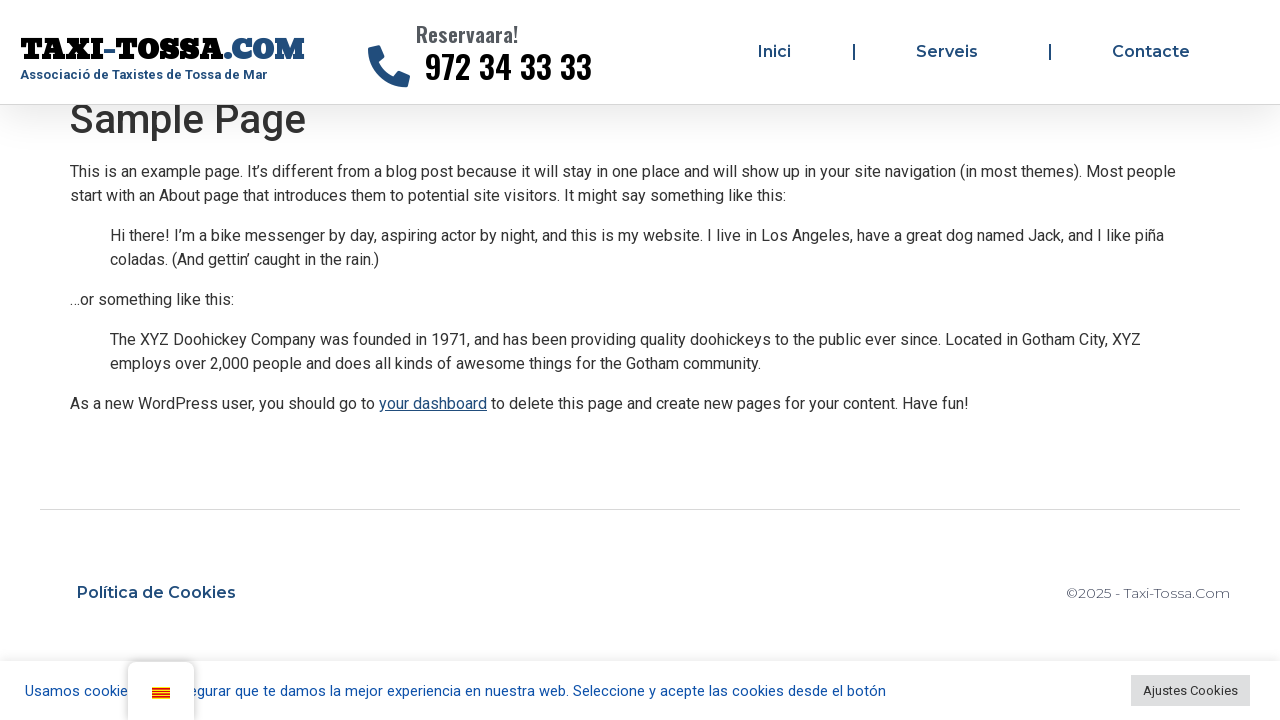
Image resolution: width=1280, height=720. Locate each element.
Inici (774, 51)
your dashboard (433, 420)
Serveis (952, 52)
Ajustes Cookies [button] (1190, 690)
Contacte (1151, 51)
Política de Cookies (156, 609)
